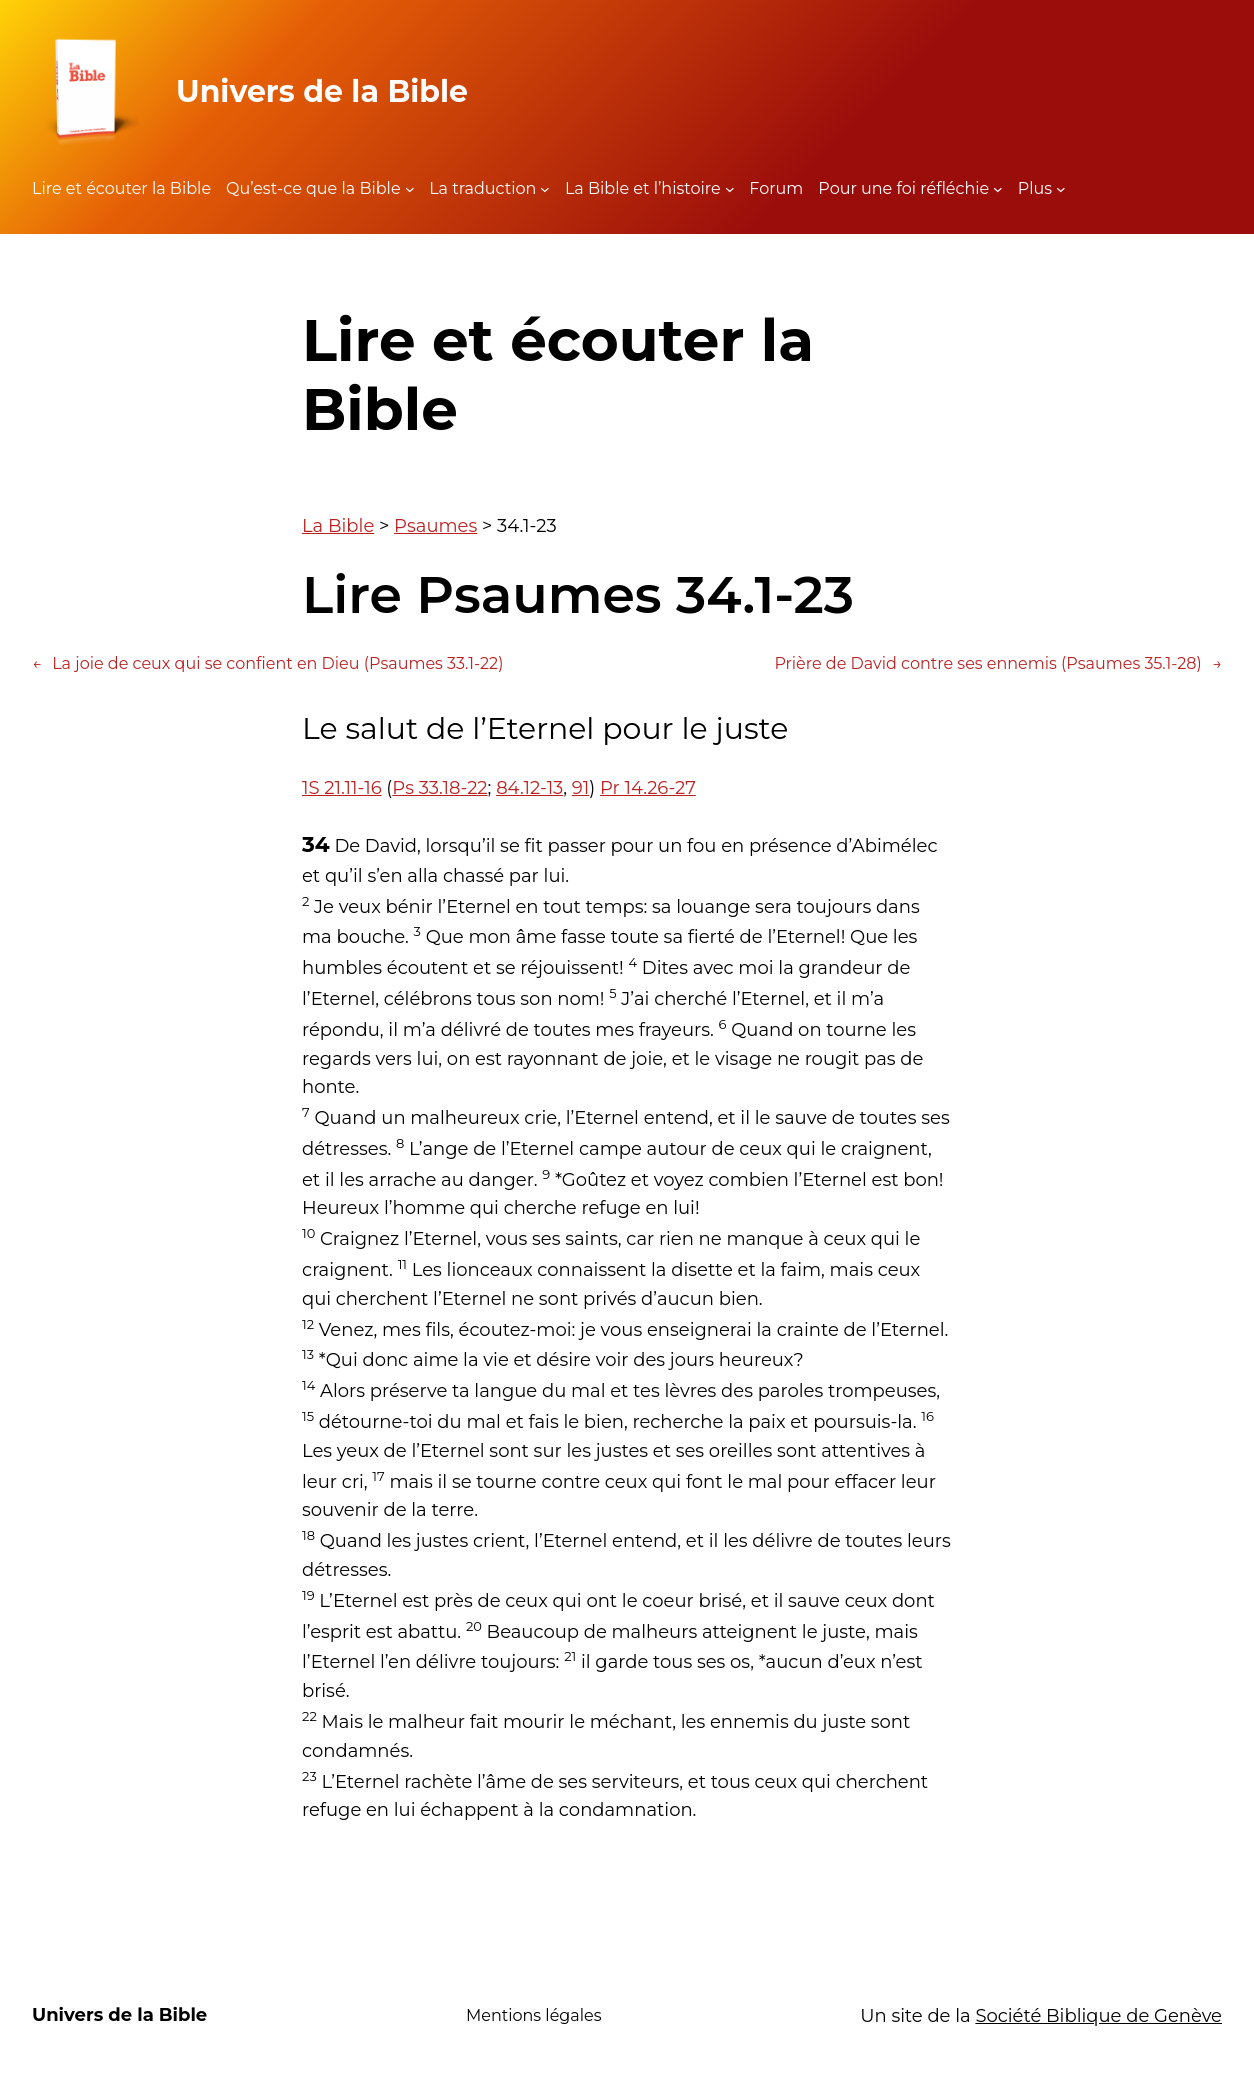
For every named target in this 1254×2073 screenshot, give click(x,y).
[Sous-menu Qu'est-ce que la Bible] (410, 189)
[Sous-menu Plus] (1061, 189)
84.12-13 (529, 788)
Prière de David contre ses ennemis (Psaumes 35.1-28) (998, 664)
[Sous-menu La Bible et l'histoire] (730, 189)
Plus (1035, 188)
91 (580, 788)
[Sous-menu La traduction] (545, 189)
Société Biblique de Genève (1098, 2016)
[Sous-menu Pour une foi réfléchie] (998, 189)
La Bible (338, 526)
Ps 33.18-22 (439, 788)
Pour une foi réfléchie (903, 188)
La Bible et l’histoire (643, 188)
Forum (776, 188)
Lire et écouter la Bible (121, 188)
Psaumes (435, 526)
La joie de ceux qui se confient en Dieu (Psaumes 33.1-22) (267, 664)
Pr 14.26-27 (648, 788)
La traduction (482, 188)
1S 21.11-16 (342, 788)
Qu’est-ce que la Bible (313, 188)
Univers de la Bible (322, 91)
